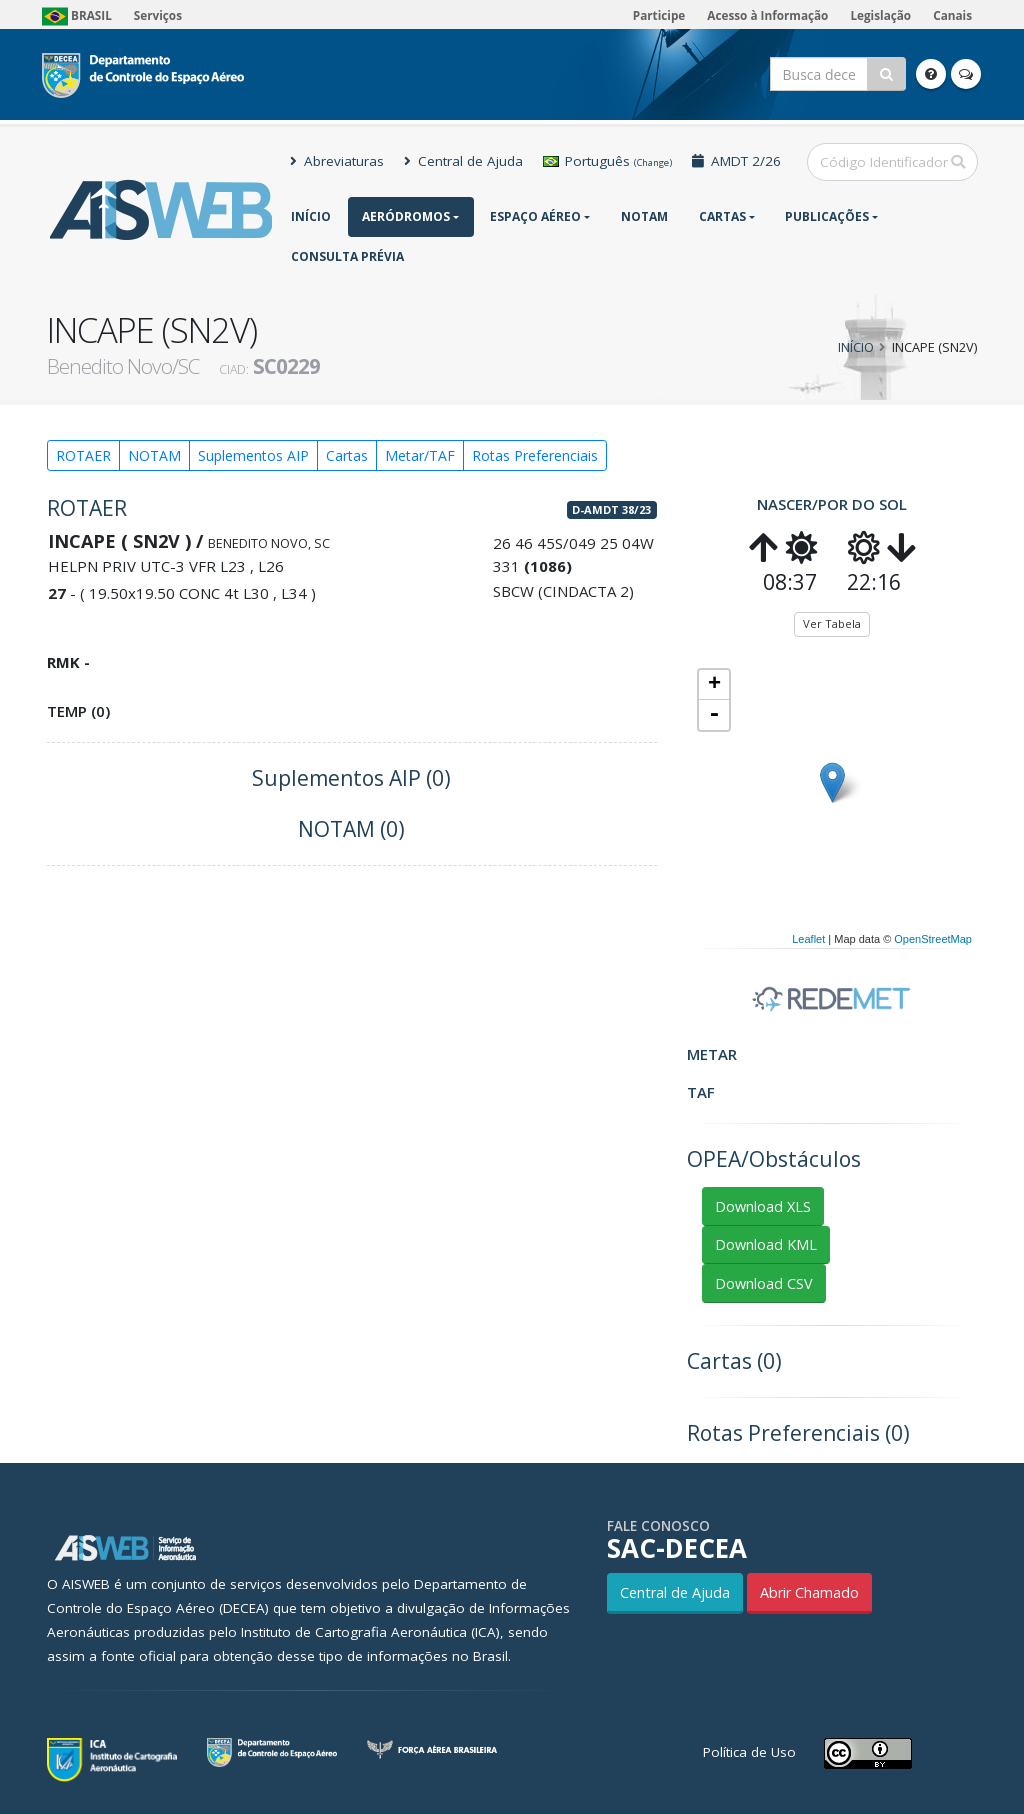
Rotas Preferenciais (535, 455)
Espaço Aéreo (535, 216)
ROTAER (83, 455)
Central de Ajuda (463, 161)
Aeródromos (406, 216)
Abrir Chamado (809, 1592)
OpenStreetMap (933, 939)
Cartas (722, 216)
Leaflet (808, 939)
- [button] (714, 715)
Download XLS (763, 1206)
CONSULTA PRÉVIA (347, 256)
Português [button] (607, 161)
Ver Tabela (832, 623)
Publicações (827, 216)
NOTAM (644, 216)
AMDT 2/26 (736, 161)
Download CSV (764, 1283)
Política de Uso (749, 1752)
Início (311, 216)
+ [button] (714, 685)
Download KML (766, 1244)
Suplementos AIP (253, 455)
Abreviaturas (337, 161)
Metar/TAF (420, 455)
